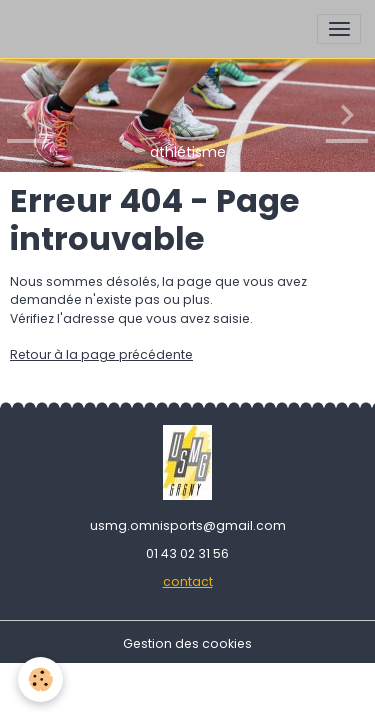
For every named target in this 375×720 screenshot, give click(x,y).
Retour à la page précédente (101, 354)
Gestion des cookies (187, 643)
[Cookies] (40, 679)
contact (188, 581)
